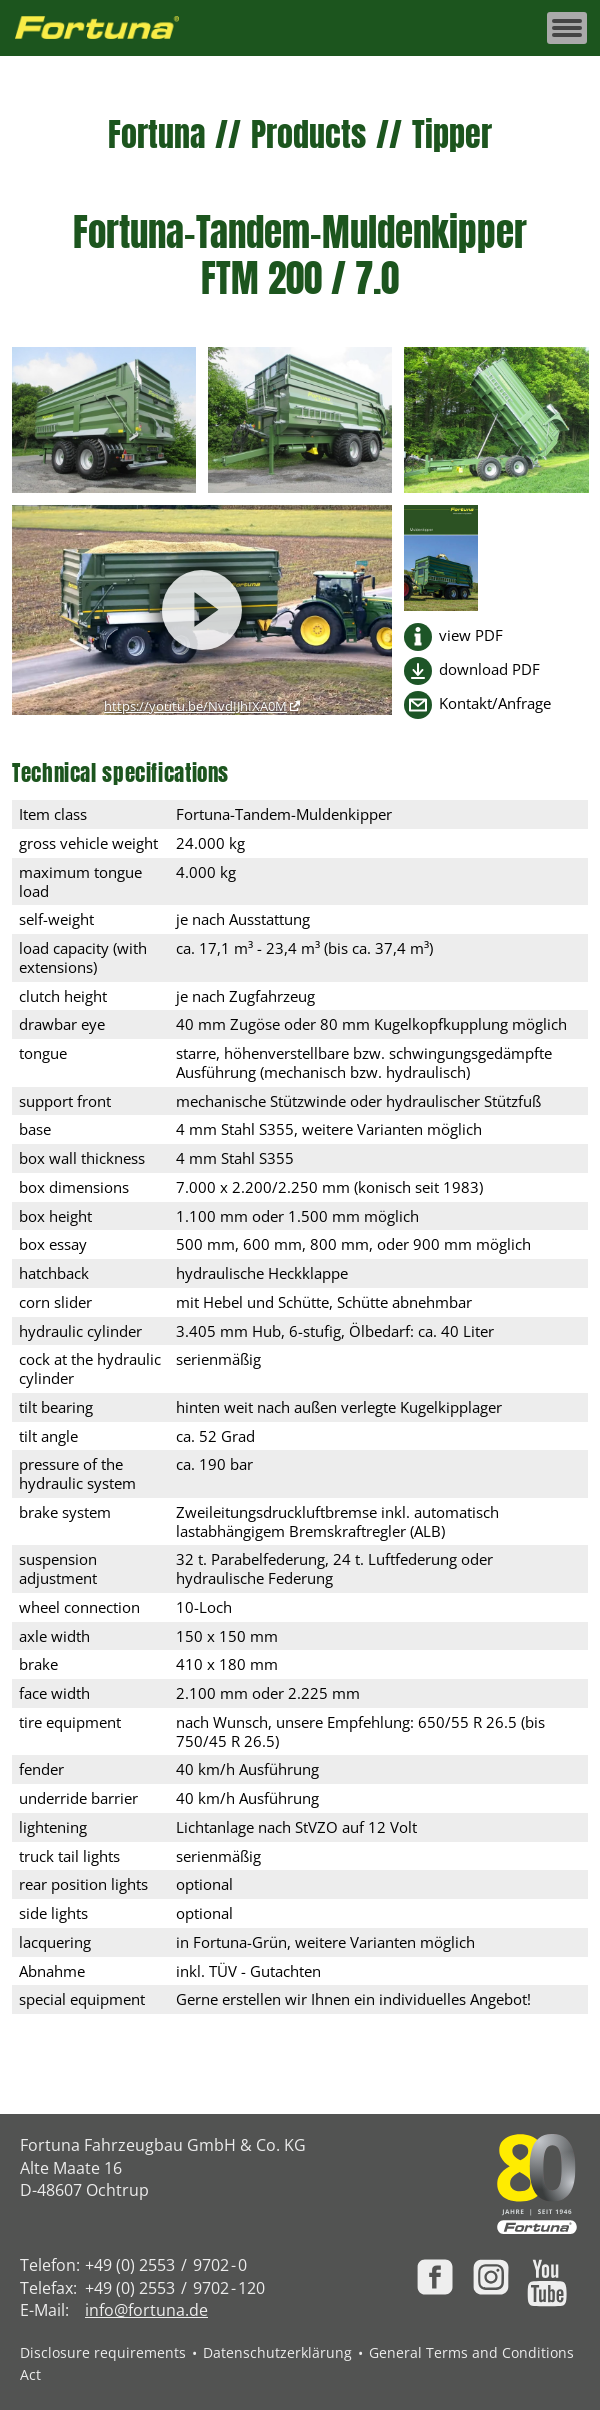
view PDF (471, 635)
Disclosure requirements (103, 2352)
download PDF (489, 669)
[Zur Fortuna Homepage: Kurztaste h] (108, 28)
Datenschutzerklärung (277, 2352)
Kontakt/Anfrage (495, 703)
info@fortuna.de (146, 2310)
